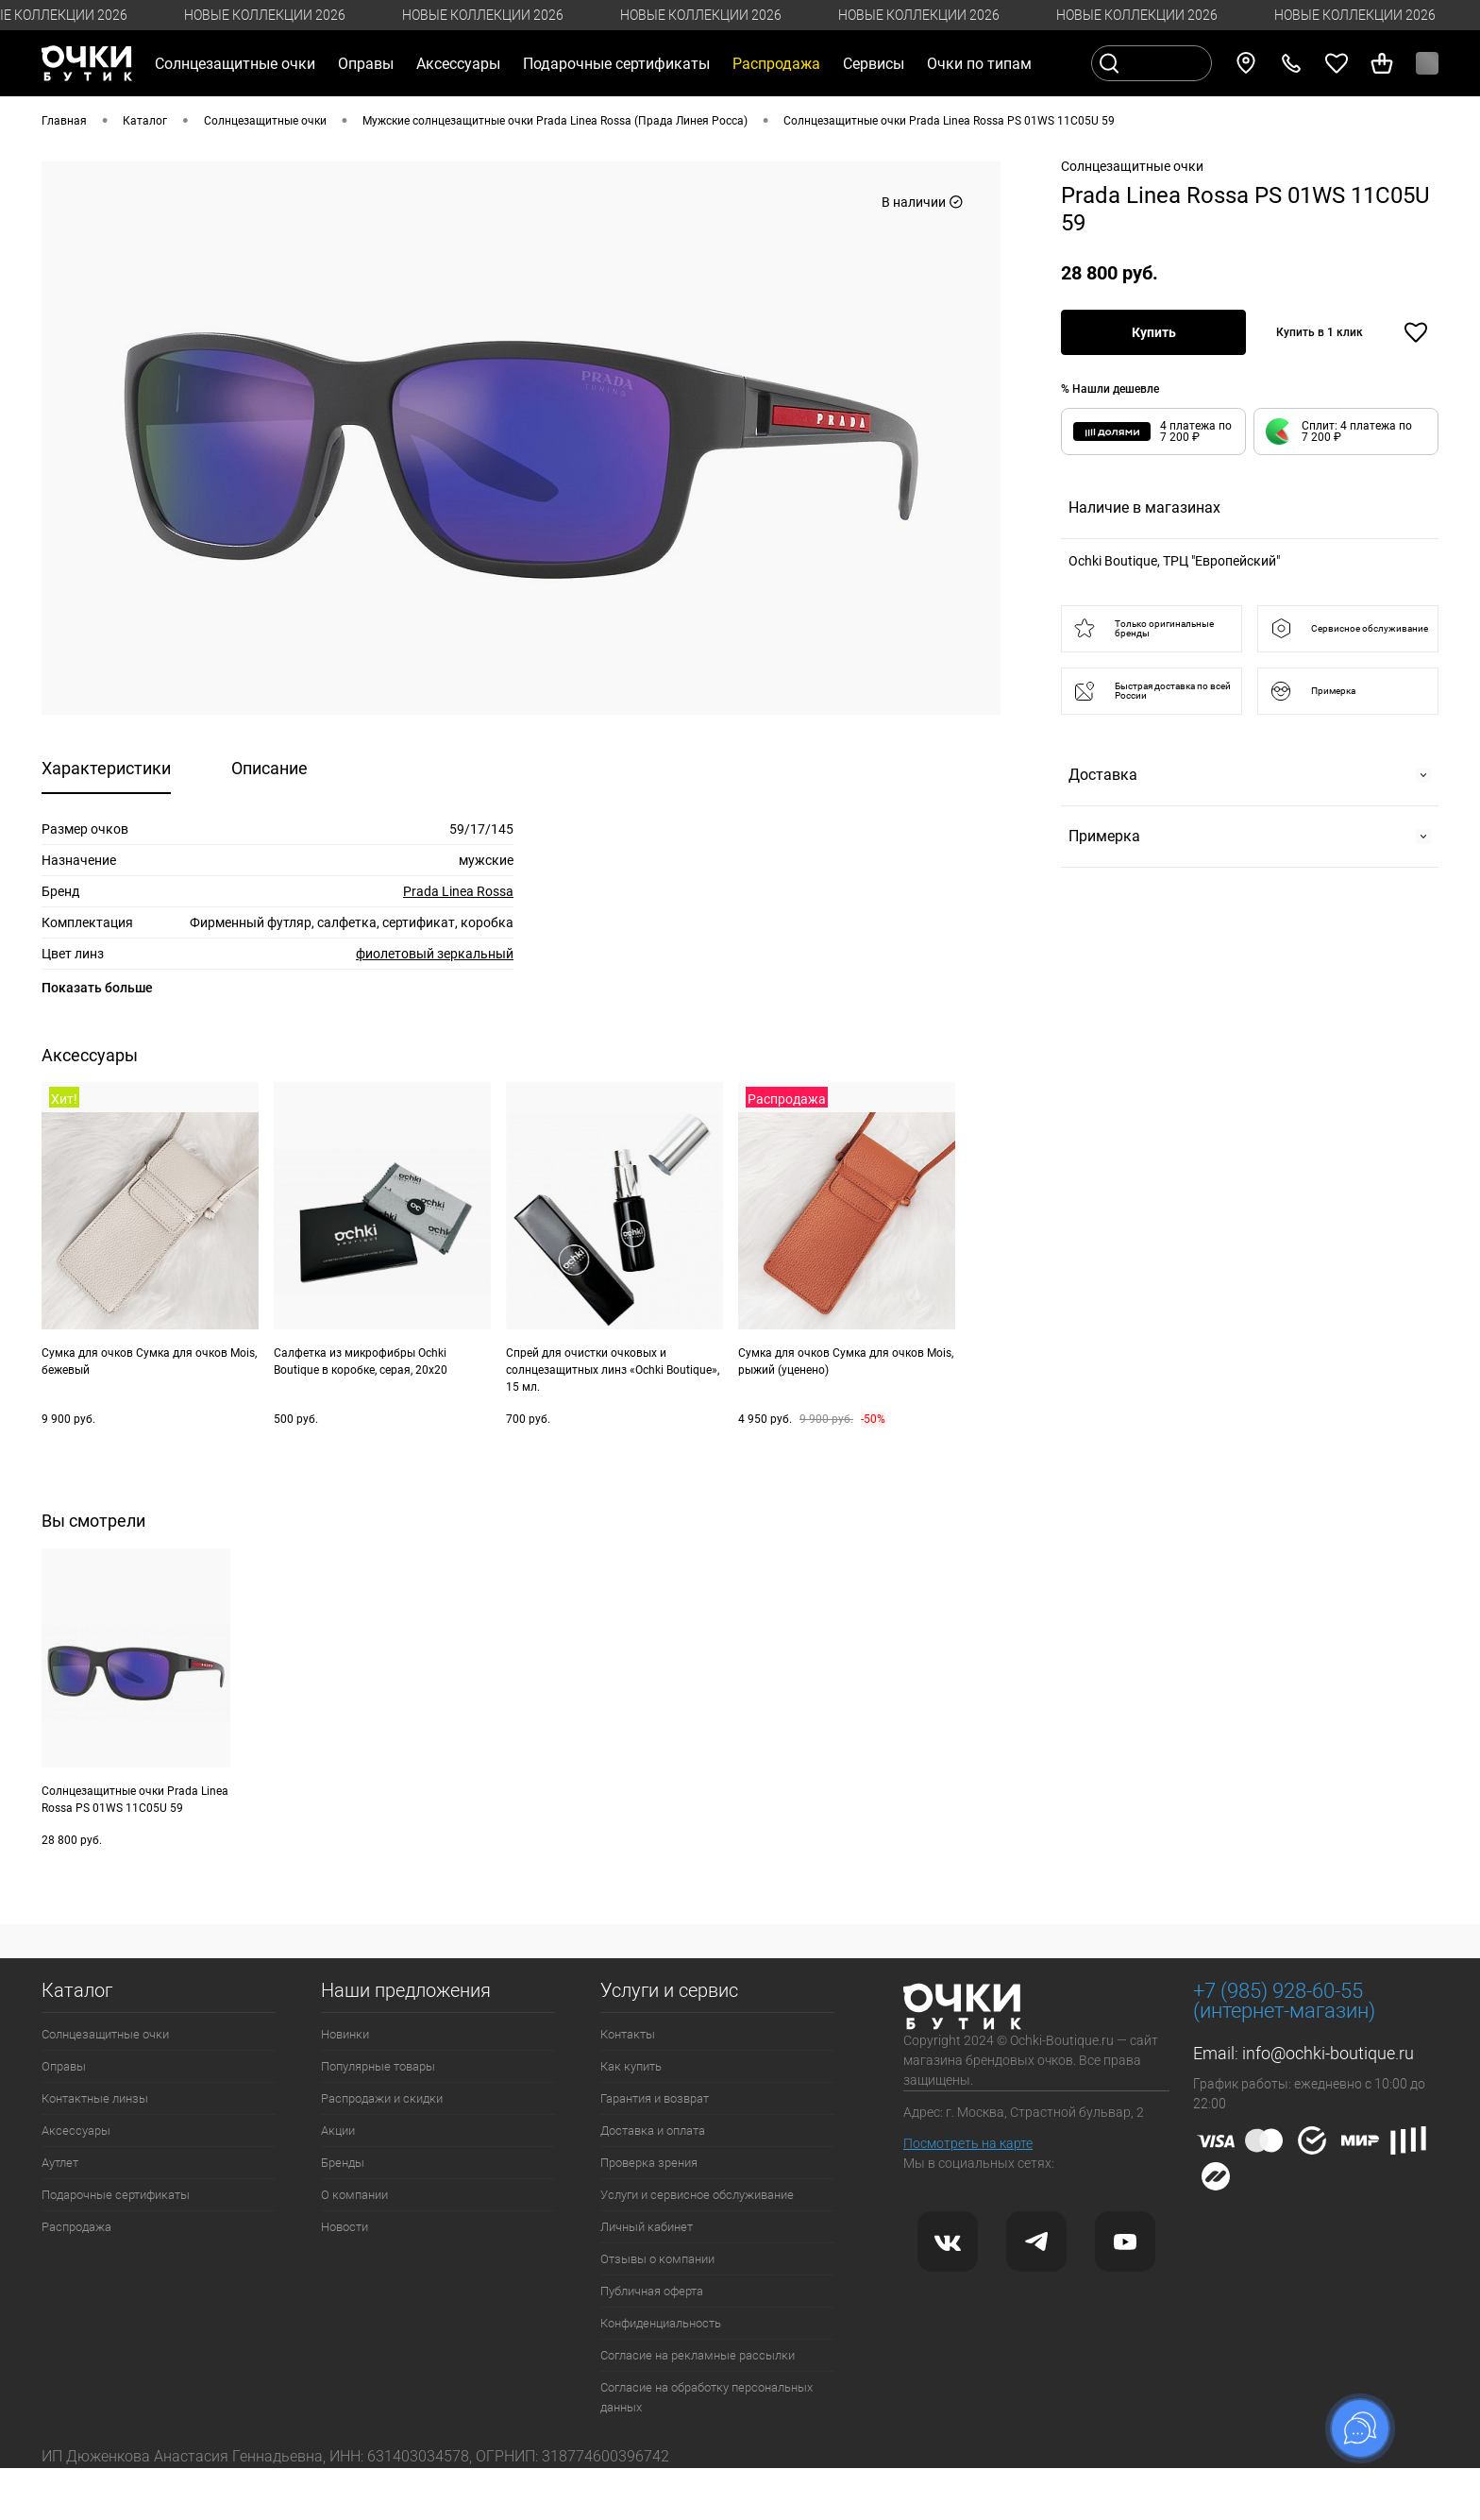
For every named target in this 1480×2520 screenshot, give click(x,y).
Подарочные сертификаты (616, 64)
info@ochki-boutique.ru (1328, 2053)
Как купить (631, 2066)
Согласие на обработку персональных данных (706, 2397)
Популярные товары (378, 2066)
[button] (1345, 431)
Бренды (342, 2163)
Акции (338, 2130)
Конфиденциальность (660, 2323)
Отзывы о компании (657, 2259)
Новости (344, 2227)
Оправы (64, 2066)
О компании (354, 2195)
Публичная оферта (651, 2291)
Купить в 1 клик (1319, 332)
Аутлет (60, 2163)
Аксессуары (76, 2130)
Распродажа (76, 2227)
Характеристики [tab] (106, 768)
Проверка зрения (649, 2163)
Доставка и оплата (652, 2130)
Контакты (627, 2034)
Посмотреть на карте (968, 2143)
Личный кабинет (646, 2227)
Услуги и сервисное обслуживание (697, 2195)
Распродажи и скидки (382, 2098)
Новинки (345, 2034)
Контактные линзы (95, 2098)
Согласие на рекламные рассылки (697, 2355)
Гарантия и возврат (654, 2098)
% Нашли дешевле (1110, 389)
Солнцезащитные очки (105, 2034)
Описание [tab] (269, 768)
